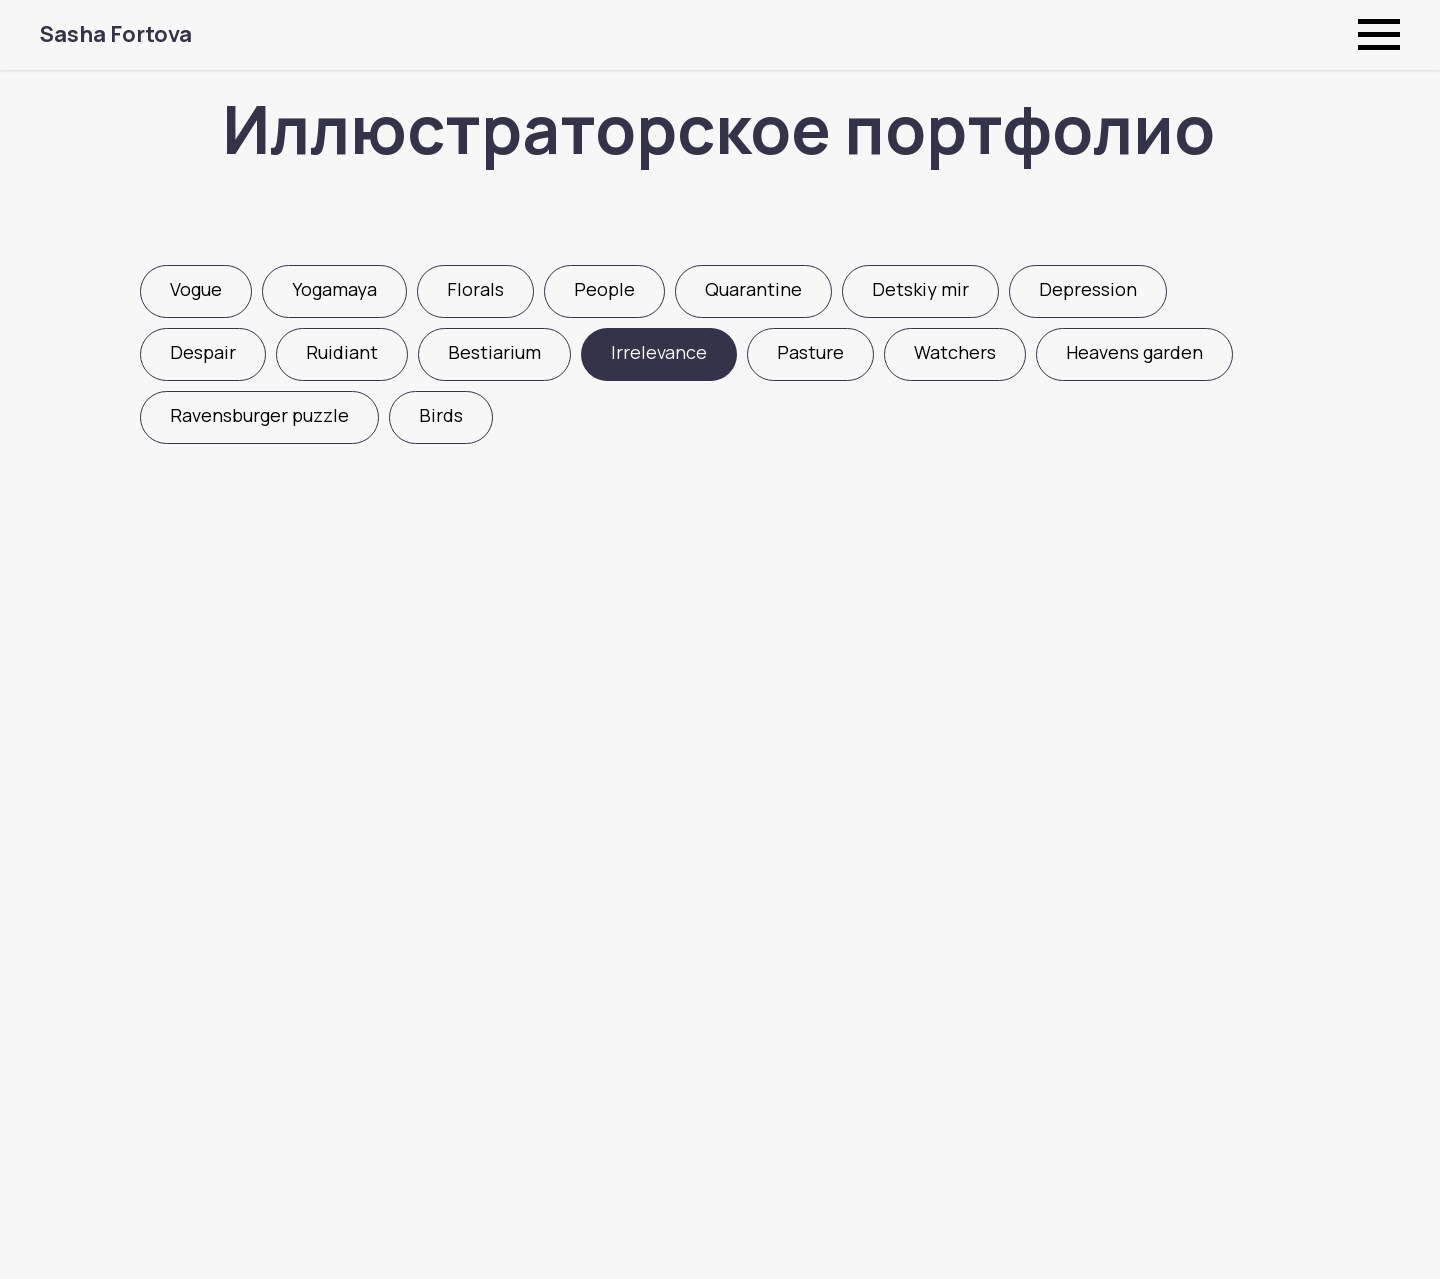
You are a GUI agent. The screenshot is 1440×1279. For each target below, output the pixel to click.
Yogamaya (334, 289)
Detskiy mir (920, 289)
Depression (1088, 289)
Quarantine (753, 289)
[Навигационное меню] (1379, 35)
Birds (441, 415)
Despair (203, 352)
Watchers (955, 352)
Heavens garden (1134, 352)
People (604, 289)
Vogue (196, 289)
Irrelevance (659, 352)
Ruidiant (342, 352)
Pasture (810, 352)
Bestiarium (494, 352)
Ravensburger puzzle (259, 415)
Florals (475, 289)
